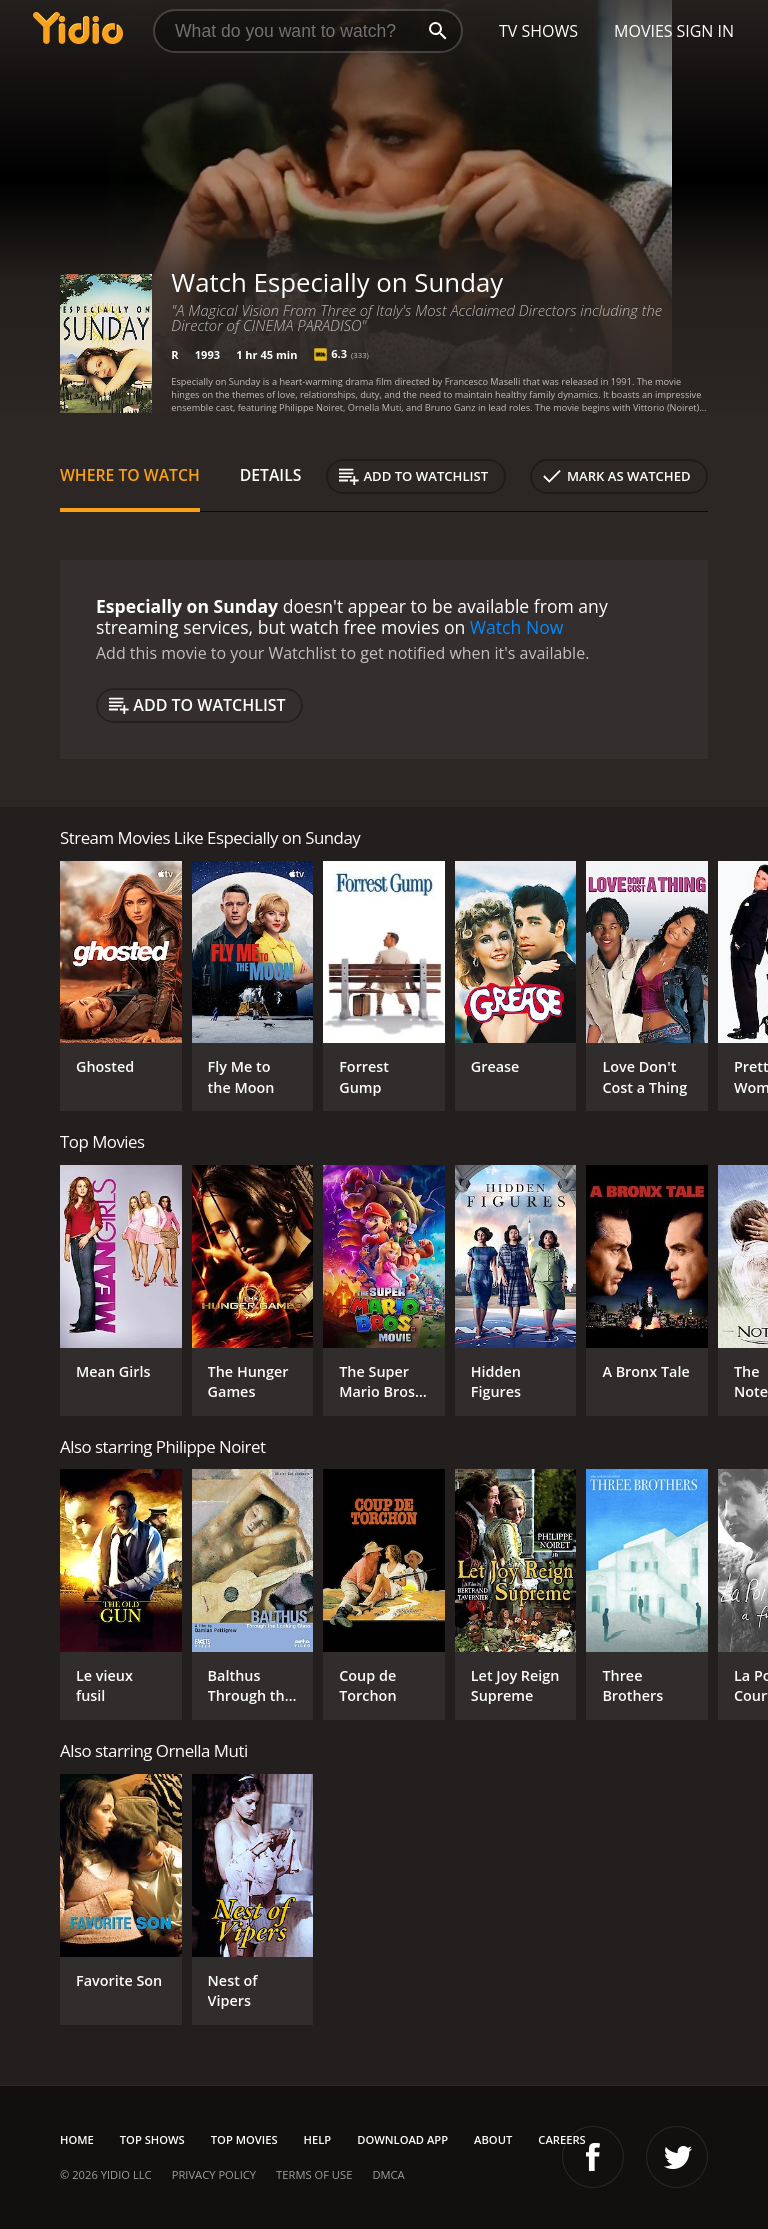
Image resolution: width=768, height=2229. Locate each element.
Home (77, 2139)
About (493, 2139)
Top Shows (152, 2139)
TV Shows (538, 31)
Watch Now (517, 627)
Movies (643, 31)
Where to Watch (130, 475)
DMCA (388, 2174)
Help (318, 2139)
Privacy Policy (214, 2174)
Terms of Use (314, 2174)
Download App (402, 2139)
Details (271, 475)
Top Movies (244, 2139)
